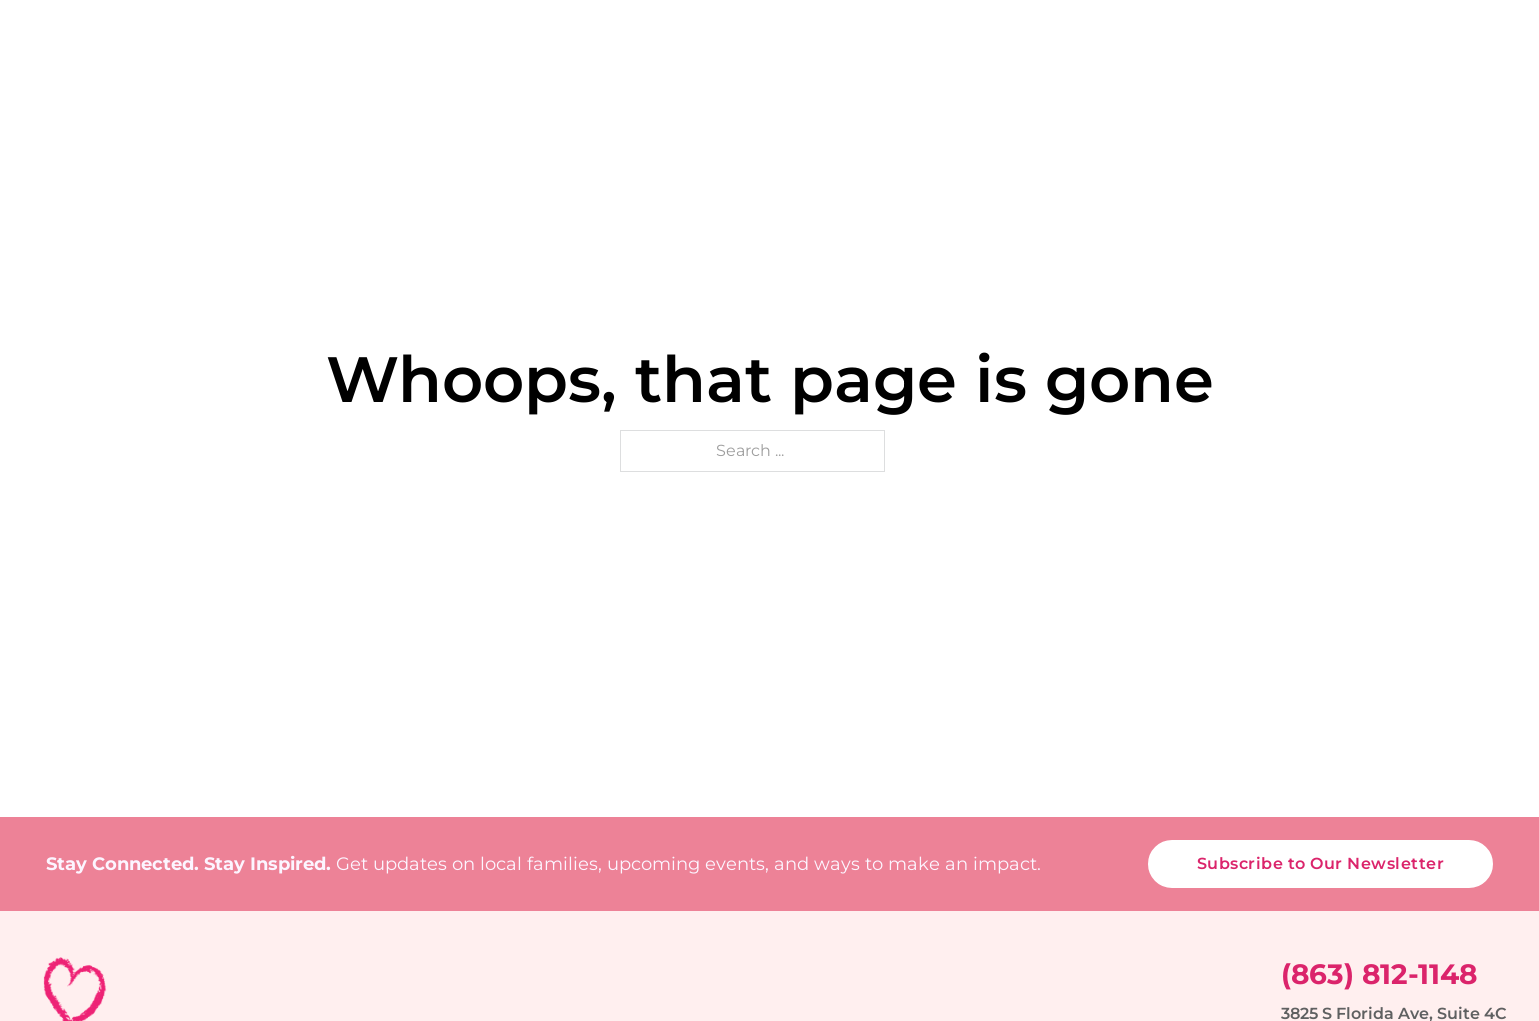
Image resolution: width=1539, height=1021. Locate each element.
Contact (1467, 105)
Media (1345, 105)
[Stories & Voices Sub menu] (1114, 106)
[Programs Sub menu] (783, 106)
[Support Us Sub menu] (1279, 106)
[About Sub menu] (630, 106)
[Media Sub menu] (1391, 106)
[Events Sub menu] (906, 106)
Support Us (1206, 105)
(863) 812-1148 (1379, 974)
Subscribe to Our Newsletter (1321, 863)
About (582, 105)
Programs (716, 105)
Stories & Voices (1020, 105)
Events (854, 105)
